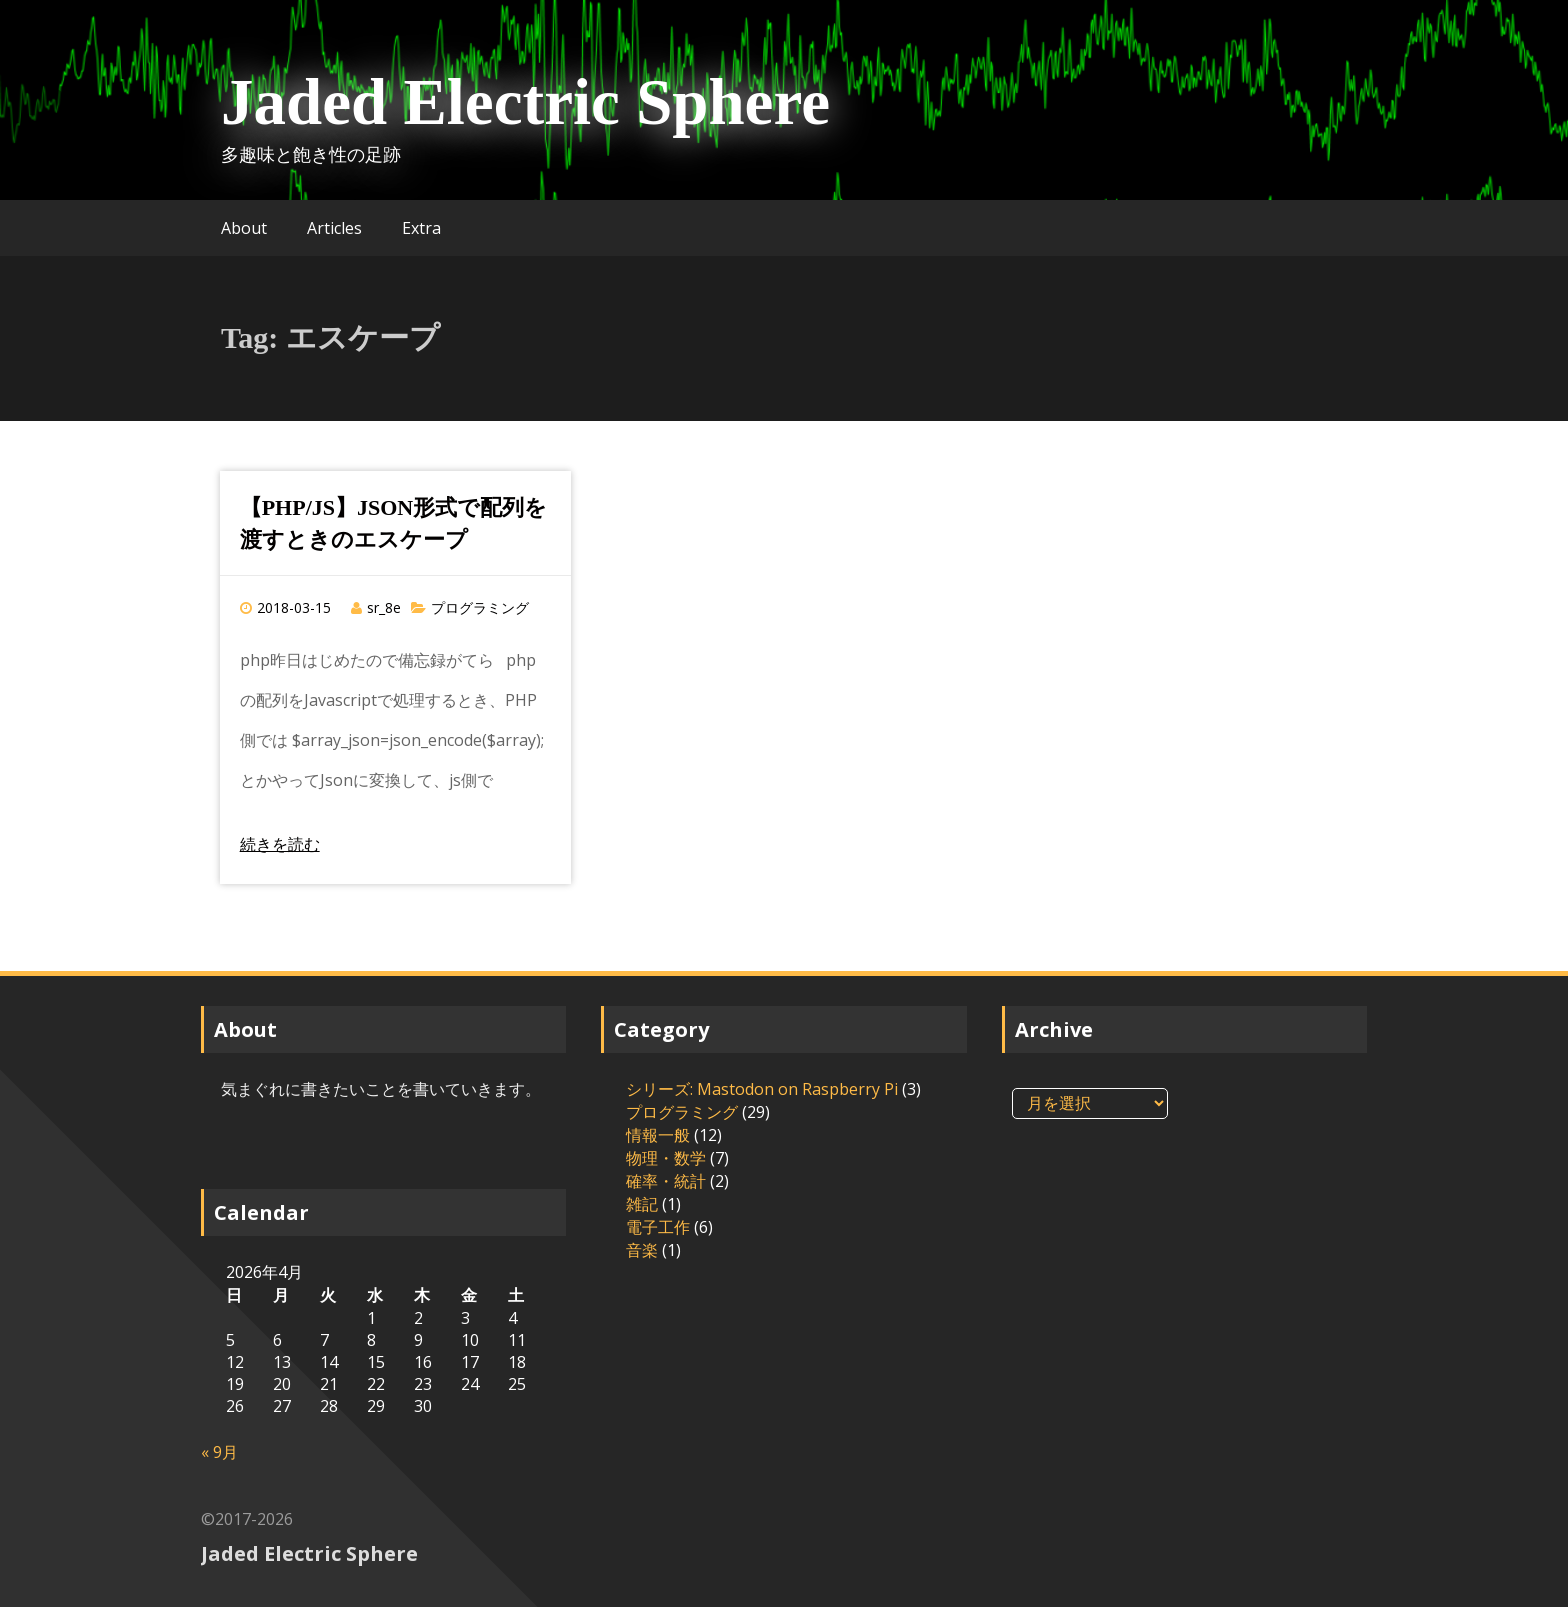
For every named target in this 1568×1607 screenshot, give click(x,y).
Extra (421, 228)
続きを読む (280, 844)
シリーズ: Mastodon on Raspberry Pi (762, 1089)
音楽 (642, 1250)
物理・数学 (666, 1158)
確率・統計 (666, 1181)
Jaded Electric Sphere (525, 102)
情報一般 (658, 1135)
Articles (334, 228)
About (244, 228)
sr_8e (384, 607)
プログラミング (480, 607)
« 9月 (219, 1452)
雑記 (642, 1204)
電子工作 (658, 1227)
